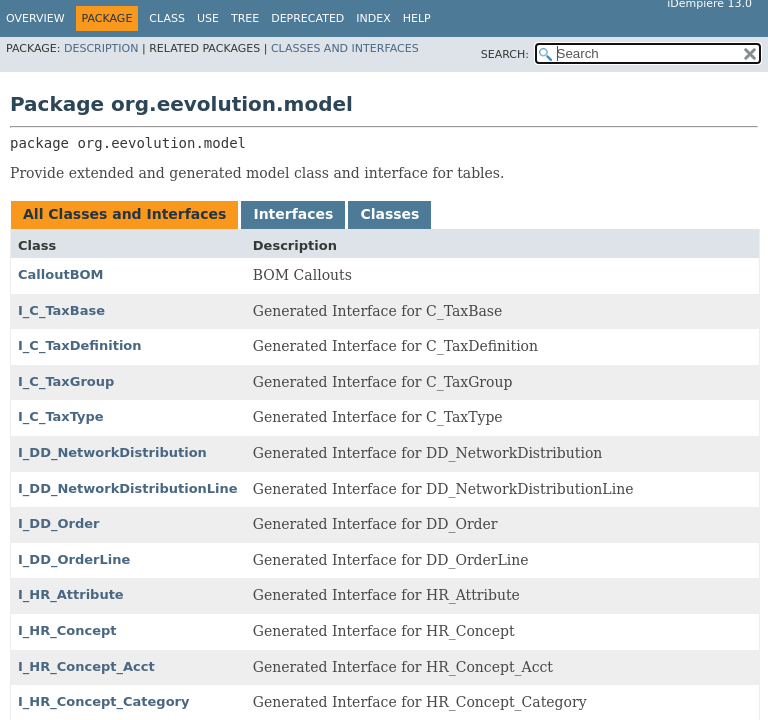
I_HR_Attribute (71, 594)
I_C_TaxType (61, 416)
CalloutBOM (61, 274)
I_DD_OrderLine (74, 559)
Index (373, 18)
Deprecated (307, 18)
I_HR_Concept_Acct (86, 666)
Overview (35, 18)
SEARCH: (505, 54)
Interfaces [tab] (293, 214)
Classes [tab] (389, 214)
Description (101, 48)
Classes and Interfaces (345, 48)
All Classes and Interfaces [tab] (124, 214)
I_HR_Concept (67, 630)
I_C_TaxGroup (66, 381)
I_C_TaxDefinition (80, 345)
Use (208, 18)
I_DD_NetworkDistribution (112, 452)
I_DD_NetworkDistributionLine (128, 488)
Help (417, 18)
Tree (245, 18)
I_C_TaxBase (61, 310)
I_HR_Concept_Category (103, 701)
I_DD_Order (58, 523)
